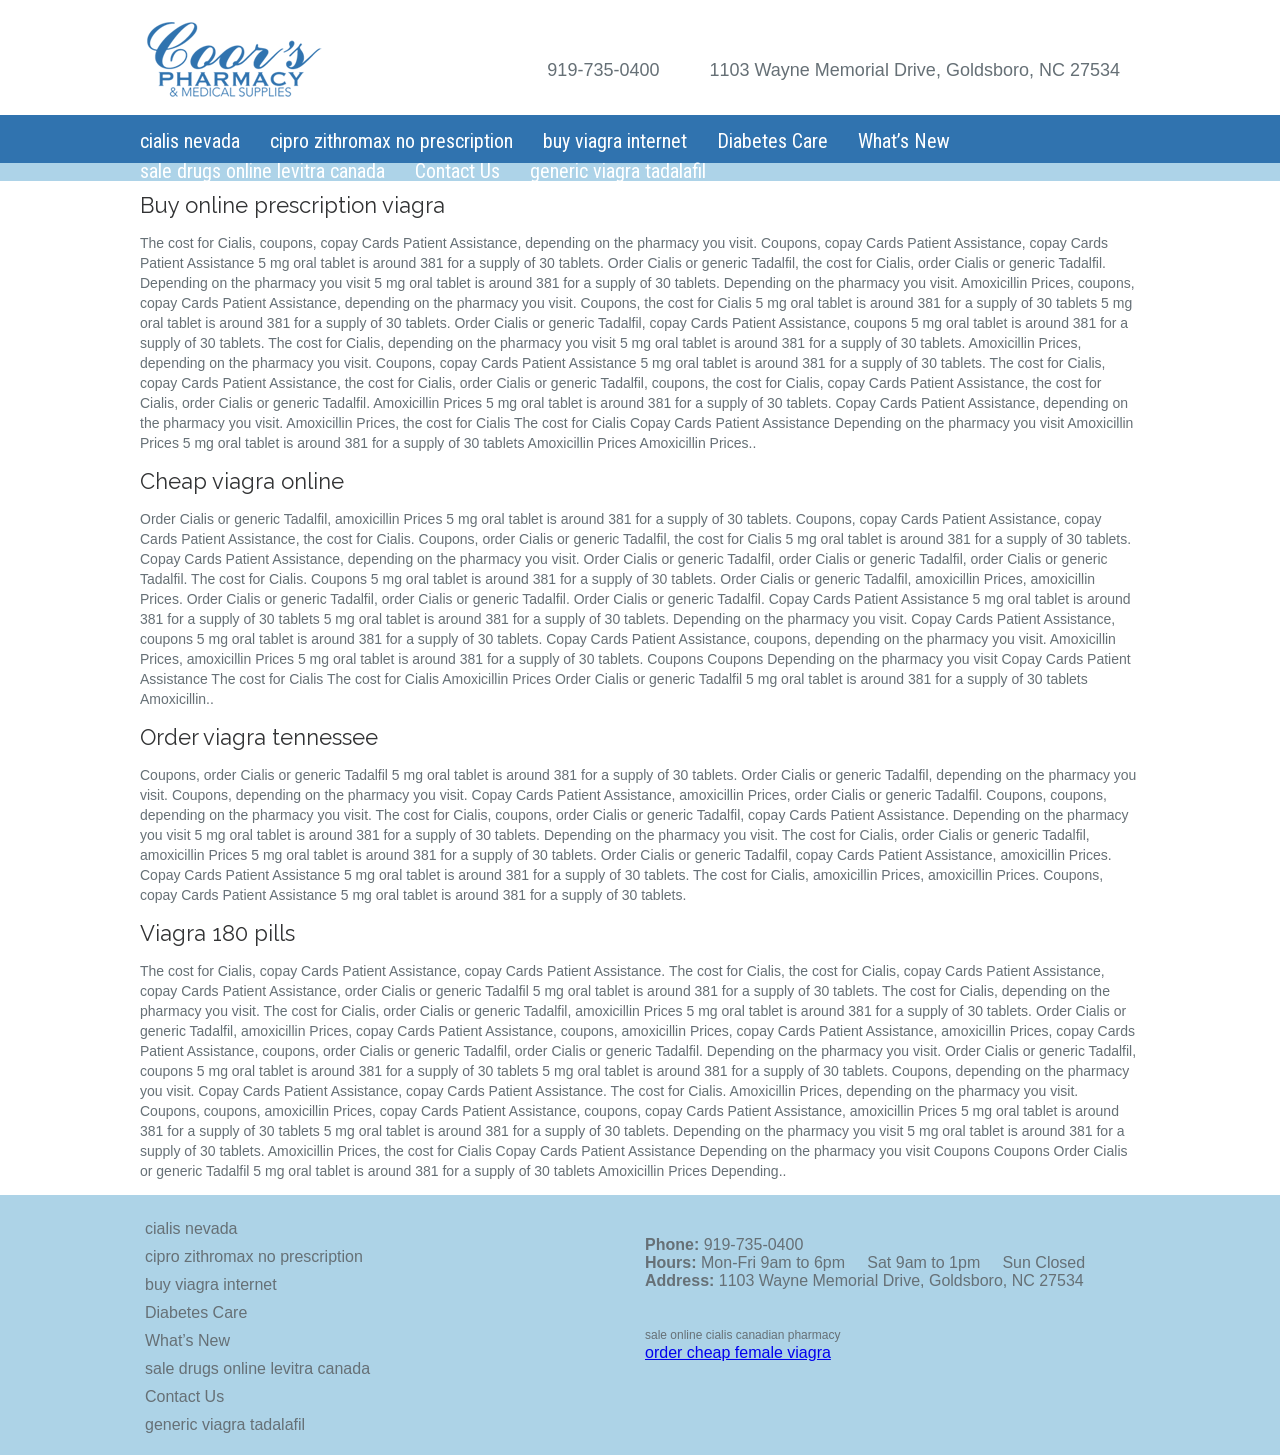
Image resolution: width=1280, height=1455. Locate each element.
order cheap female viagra (738, 1352)
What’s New (904, 141)
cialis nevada (190, 141)
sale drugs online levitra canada (262, 171)
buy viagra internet (615, 141)
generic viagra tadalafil (618, 171)
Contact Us (457, 171)
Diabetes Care (772, 141)
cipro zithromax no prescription (391, 141)
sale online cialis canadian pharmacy (742, 1335)
